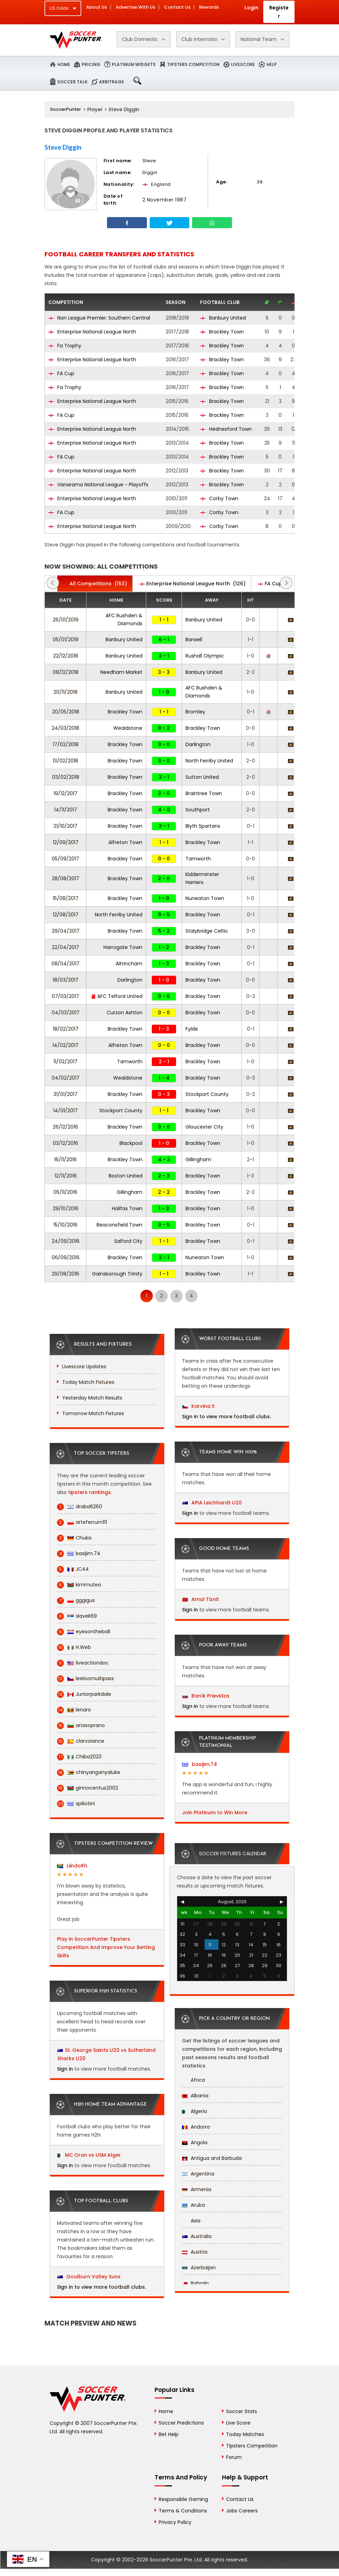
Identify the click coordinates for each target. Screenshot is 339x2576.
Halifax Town (127, 1208)
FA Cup (61, 373)
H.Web (74, 1647)
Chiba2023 (79, 1756)
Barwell (193, 639)
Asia (191, 2220)
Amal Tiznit (200, 1599)
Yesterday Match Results (92, 1397)
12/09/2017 (65, 842)
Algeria (194, 2111)
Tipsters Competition (193, 64)
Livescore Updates (84, 1366)
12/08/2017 (65, 914)
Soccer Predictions (181, 2422)
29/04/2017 (66, 930)
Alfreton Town (125, 842)
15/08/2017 (65, 898)
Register (279, 11)
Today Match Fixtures (88, 1382)
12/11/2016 (66, 1175)
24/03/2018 (65, 728)
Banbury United (223, 317)
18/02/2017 (65, 1028)
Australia (197, 2236)
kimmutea (79, 1584)
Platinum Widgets (134, 64)
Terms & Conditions (183, 2510)
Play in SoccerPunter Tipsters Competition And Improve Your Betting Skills (106, 1947)
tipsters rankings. (90, 1492)
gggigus (76, 1600)
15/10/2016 (65, 1224)
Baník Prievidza (205, 1695)
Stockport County (207, 1094)
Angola (194, 2142)
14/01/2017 (65, 1110)
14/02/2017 (65, 1045)
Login (251, 7)
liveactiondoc (83, 1663)
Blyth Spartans (202, 826)
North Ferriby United (209, 760)
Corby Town (219, 498)
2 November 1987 (164, 199)
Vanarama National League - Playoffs (98, 484)
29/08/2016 (65, 1273)
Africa (193, 2080)
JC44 (73, 1569)
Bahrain (195, 2283)
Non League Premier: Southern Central (99, 317)
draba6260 (79, 1506)
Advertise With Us (135, 7)
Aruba (193, 2205)
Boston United (125, 1175)
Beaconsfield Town (119, 1224)
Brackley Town (222, 331)
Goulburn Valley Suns (89, 2276)
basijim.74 (78, 1553)
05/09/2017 (65, 858)
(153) (95, 583)
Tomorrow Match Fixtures (93, 1413)
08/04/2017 (65, 963)
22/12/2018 (65, 655)
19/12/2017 (65, 793)
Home (63, 64)
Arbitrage (111, 82)
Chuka (74, 1538)
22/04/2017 (65, 947)
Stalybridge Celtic (206, 930)
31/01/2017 (65, 1094)
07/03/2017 (65, 996)
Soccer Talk (72, 82)
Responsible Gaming (183, 2499)
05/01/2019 (65, 639)
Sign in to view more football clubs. (101, 2287)
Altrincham (129, 963)
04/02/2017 (66, 1077)
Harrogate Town (123, 947)
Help (271, 64)
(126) (192, 583)
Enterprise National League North (92, 331)
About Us (96, 7)
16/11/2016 (65, 1159)
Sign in (65, 2068)
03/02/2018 (65, 777)
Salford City (128, 1241)
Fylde (191, 1028)
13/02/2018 (65, 760)
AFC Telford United (116, 996)
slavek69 (77, 1616)
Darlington (197, 744)
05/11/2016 (65, 1192)
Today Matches (245, 2434)
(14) (276, 583)
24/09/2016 (66, 1241)
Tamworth (198, 858)
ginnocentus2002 (87, 1788)
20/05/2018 (65, 711)
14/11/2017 (65, 809)
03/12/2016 (65, 1143)
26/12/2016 (65, 1126)
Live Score (238, 2422)
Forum (234, 2457)
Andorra (196, 2126)
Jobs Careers (242, 2510)
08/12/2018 (65, 672)
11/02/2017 (65, 1061)
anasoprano (81, 1725)
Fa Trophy (64, 345)
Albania (195, 2095)
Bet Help (169, 2434)
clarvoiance (80, 1741)
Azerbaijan (199, 2267)
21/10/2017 (65, 826)
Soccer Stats (241, 2411)
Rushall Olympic (204, 655)
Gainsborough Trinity (117, 1273)
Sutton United (202, 777)
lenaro (74, 1710)
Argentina (198, 2173)
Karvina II (198, 1406)
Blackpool (130, 1143)
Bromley (195, 711)
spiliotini (76, 1803)
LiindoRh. (72, 1865)
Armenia (196, 2189)
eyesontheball (83, 1631)
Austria (194, 2251)
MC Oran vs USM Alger (93, 2155)
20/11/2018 (65, 691)
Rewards (209, 7)
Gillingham (198, 1159)
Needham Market (121, 672)
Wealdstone (127, 728)
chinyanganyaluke (88, 1772)
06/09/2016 (66, 1257)
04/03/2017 (66, 1012)
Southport (197, 809)
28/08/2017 (65, 878)
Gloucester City (204, 1126)
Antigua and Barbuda (212, 2158)
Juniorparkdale (84, 1694)
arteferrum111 (82, 1522)
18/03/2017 (65, 979)
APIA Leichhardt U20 (212, 1502)
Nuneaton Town (204, 898)
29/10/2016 (65, 1208)
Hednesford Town (226, 429)
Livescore (243, 64)
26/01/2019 (65, 619)
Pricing (91, 64)
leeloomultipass (85, 1678)
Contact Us (177, 7)
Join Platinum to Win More (214, 1812)
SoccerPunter (65, 109)
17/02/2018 (65, 744)
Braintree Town (203, 793)
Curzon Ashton (124, 1012)
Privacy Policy (175, 2522)
